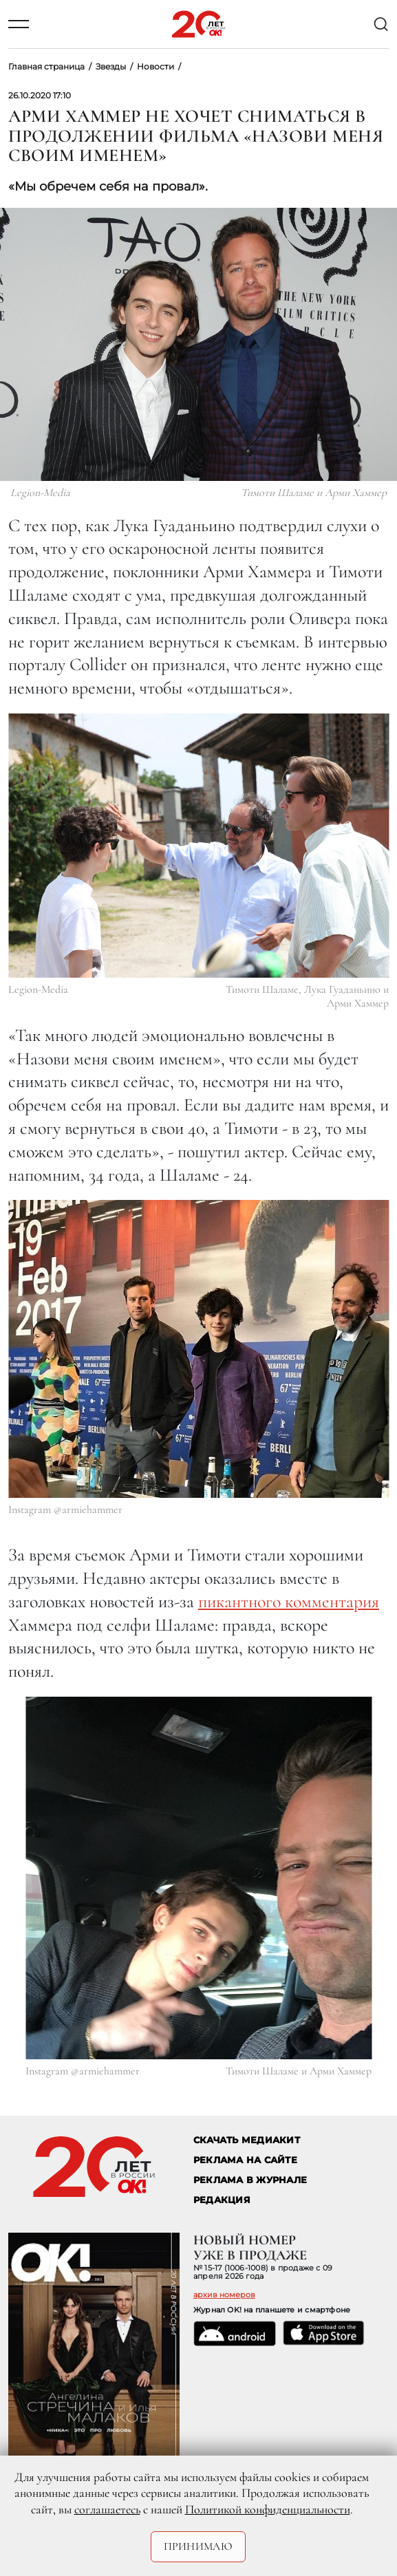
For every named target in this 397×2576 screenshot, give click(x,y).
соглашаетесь (107, 2509)
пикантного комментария (288, 1601)
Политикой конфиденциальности (267, 2509)
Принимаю (198, 2546)
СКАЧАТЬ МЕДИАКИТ (246, 2140)
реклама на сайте (245, 2160)
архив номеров (224, 2294)
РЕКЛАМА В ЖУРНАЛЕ (250, 2180)
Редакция (221, 2200)
